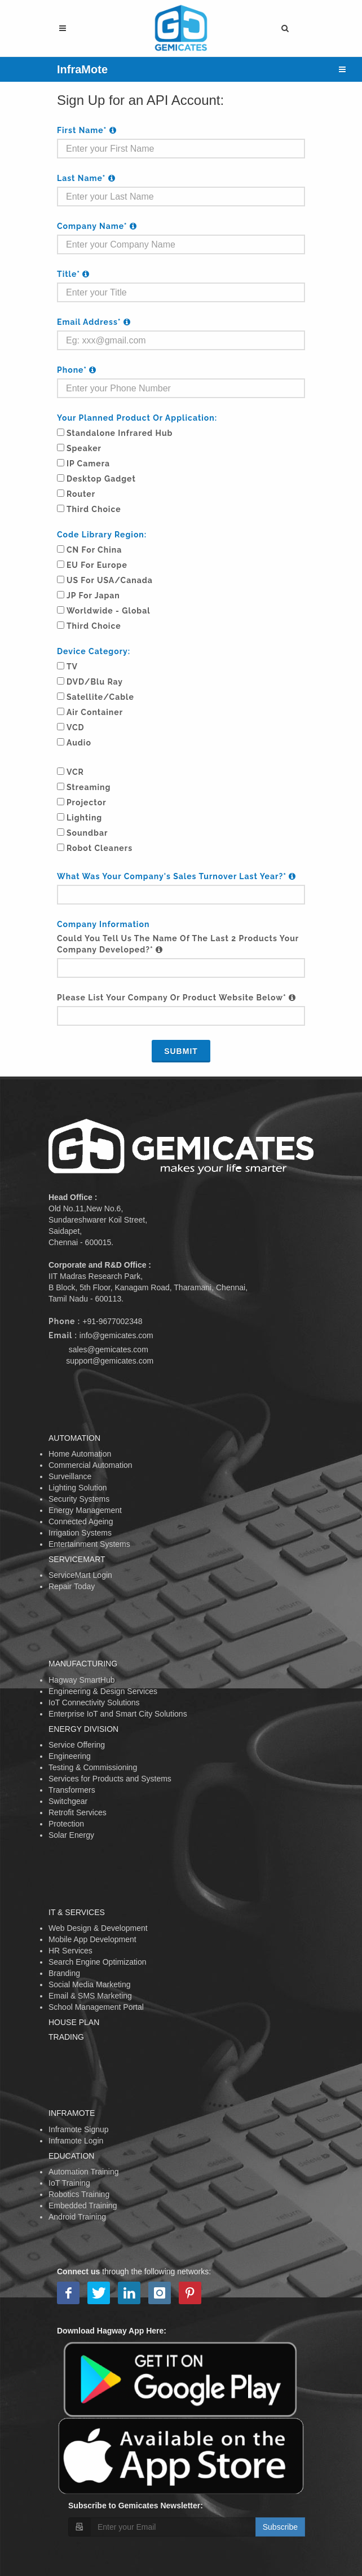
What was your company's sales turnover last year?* (176, 876)
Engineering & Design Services (102, 1691)
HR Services (70, 1950)
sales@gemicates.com (108, 1349)
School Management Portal (96, 2007)
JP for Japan (93, 595)
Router (81, 494)
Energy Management (85, 1510)
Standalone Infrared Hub (120, 433)
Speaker (84, 448)
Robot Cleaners (100, 848)
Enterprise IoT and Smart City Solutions (117, 1713)
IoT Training (69, 2182)
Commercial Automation (90, 1465)
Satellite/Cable (100, 697)
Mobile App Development (92, 1939)
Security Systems (78, 1498)
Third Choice (94, 509)
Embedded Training (82, 2205)
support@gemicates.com (109, 1360)
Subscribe (280, 2526)
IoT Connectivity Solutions (94, 1702)
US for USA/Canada (110, 580)
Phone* (76, 369)
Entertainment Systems (89, 1544)
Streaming (89, 787)
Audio (79, 742)
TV (72, 666)
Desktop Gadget (101, 478)
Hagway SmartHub (81, 1679)
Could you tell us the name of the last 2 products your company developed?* (178, 944)
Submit (181, 1051)
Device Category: (93, 651)
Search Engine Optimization (97, 1961)
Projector (87, 802)
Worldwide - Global (109, 610)
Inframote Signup (78, 2129)
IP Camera (88, 463)
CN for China (94, 549)
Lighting (84, 817)
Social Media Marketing (89, 1984)
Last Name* (86, 178)
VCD (76, 727)
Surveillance (69, 1476)
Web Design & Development (98, 1928)
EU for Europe (97, 565)
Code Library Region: (102, 534)
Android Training (77, 2216)
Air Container (95, 712)
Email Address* (94, 322)
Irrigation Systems (80, 1532)
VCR (75, 772)
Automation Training (83, 2171)
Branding (64, 1973)
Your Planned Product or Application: (137, 417)
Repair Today (71, 1586)
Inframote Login (75, 2140)
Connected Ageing (80, 1521)
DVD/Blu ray (95, 681)
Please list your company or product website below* (176, 997)
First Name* (87, 130)
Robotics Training (78, 2194)
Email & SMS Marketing (90, 1995)
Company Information (103, 924)
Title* (73, 274)
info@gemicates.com (116, 1335)
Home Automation (79, 1453)
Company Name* (97, 226)
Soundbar (87, 832)
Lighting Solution (77, 1487)
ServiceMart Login (80, 1575)
